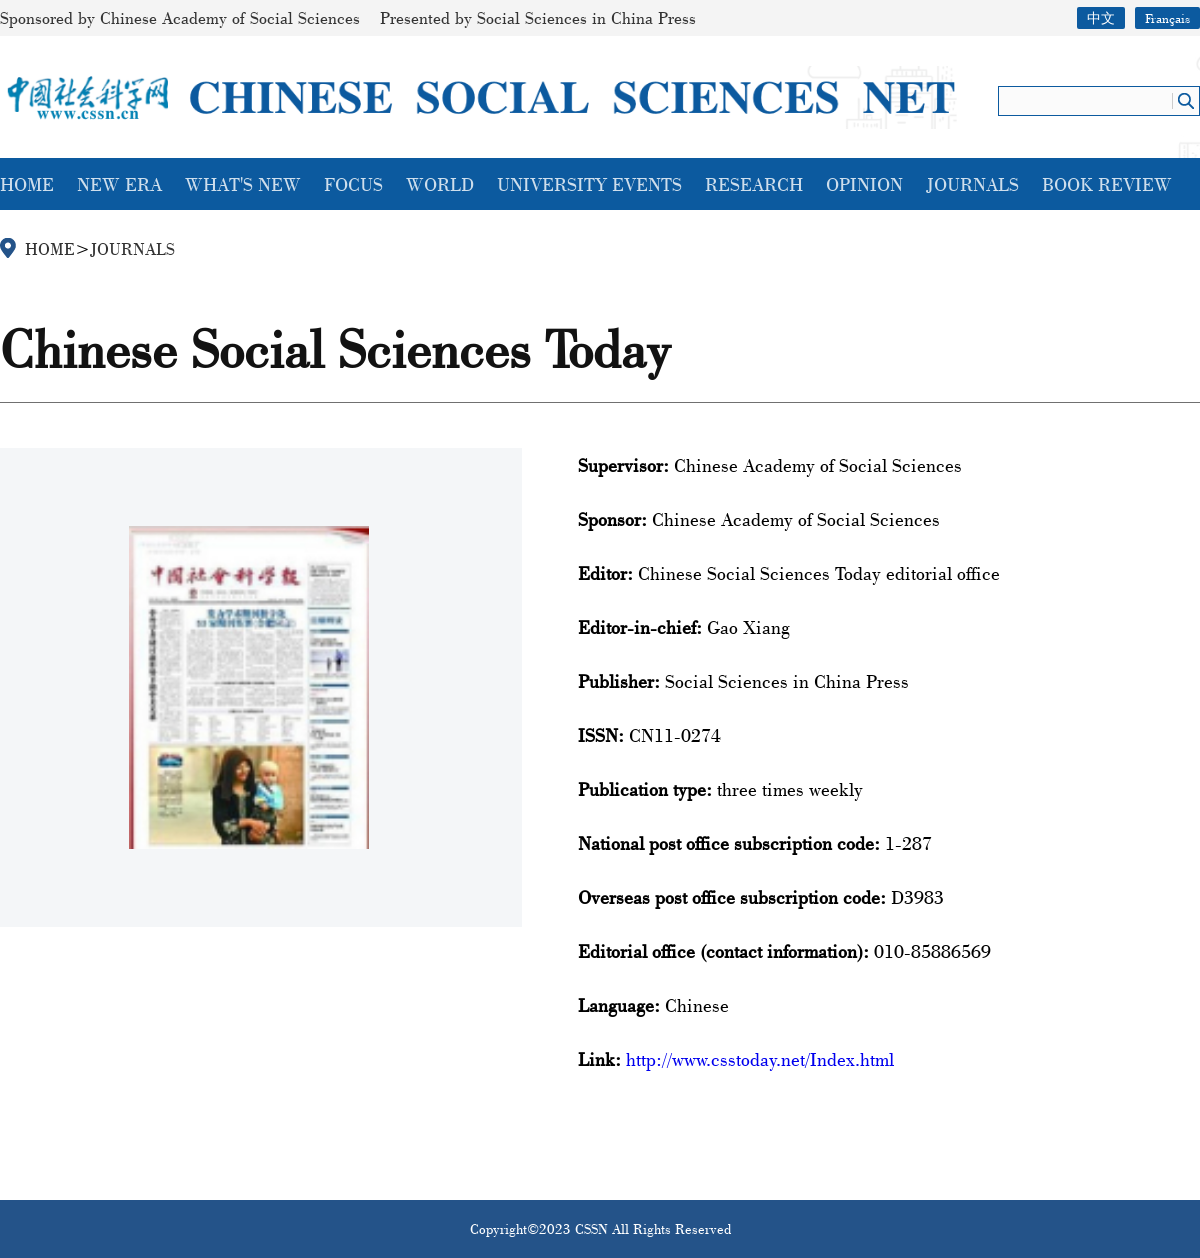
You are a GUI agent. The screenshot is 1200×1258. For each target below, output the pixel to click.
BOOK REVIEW (1107, 184)
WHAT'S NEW (243, 184)
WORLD (440, 184)
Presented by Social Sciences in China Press (538, 17)
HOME (27, 184)
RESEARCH (754, 184)
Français (1167, 18)
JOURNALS (972, 184)
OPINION (864, 184)
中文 (1101, 18)
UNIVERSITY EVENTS (589, 184)
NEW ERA (119, 184)
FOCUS (353, 184)
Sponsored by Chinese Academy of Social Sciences (180, 17)
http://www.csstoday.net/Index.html (760, 1059)
